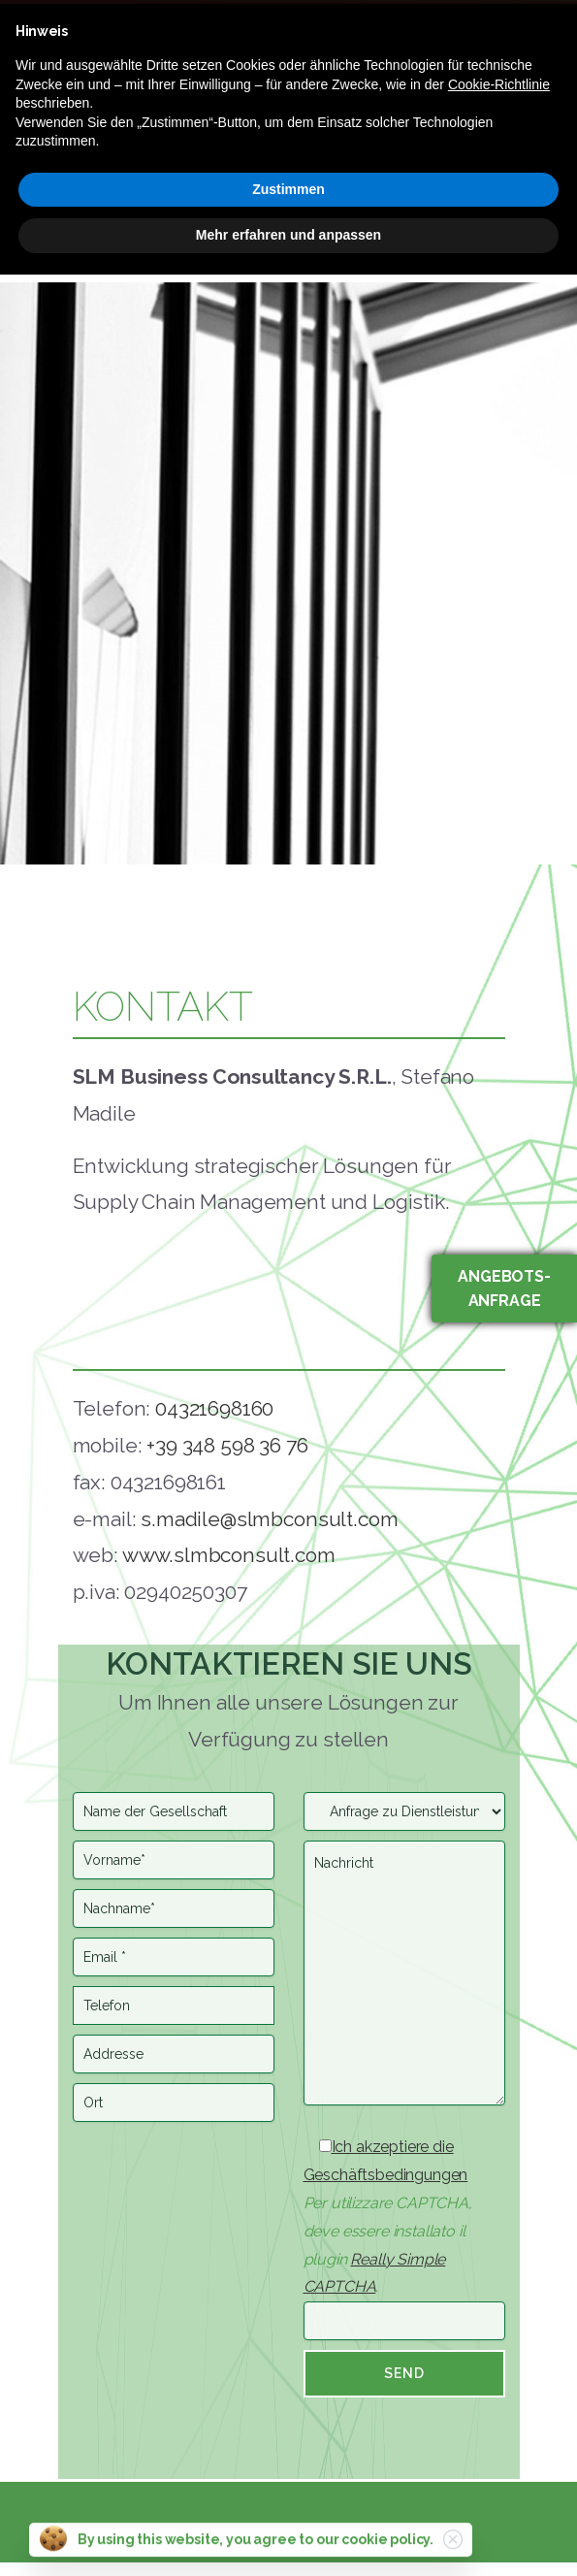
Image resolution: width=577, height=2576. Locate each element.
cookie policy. (387, 2549)
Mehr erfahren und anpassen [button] (288, 235)
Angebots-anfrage (504, 1288)
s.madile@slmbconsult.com (269, 1519)
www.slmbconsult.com (229, 1555)
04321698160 (214, 1408)
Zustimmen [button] (288, 189)
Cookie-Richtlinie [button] (499, 84)
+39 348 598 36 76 (226, 1445)
